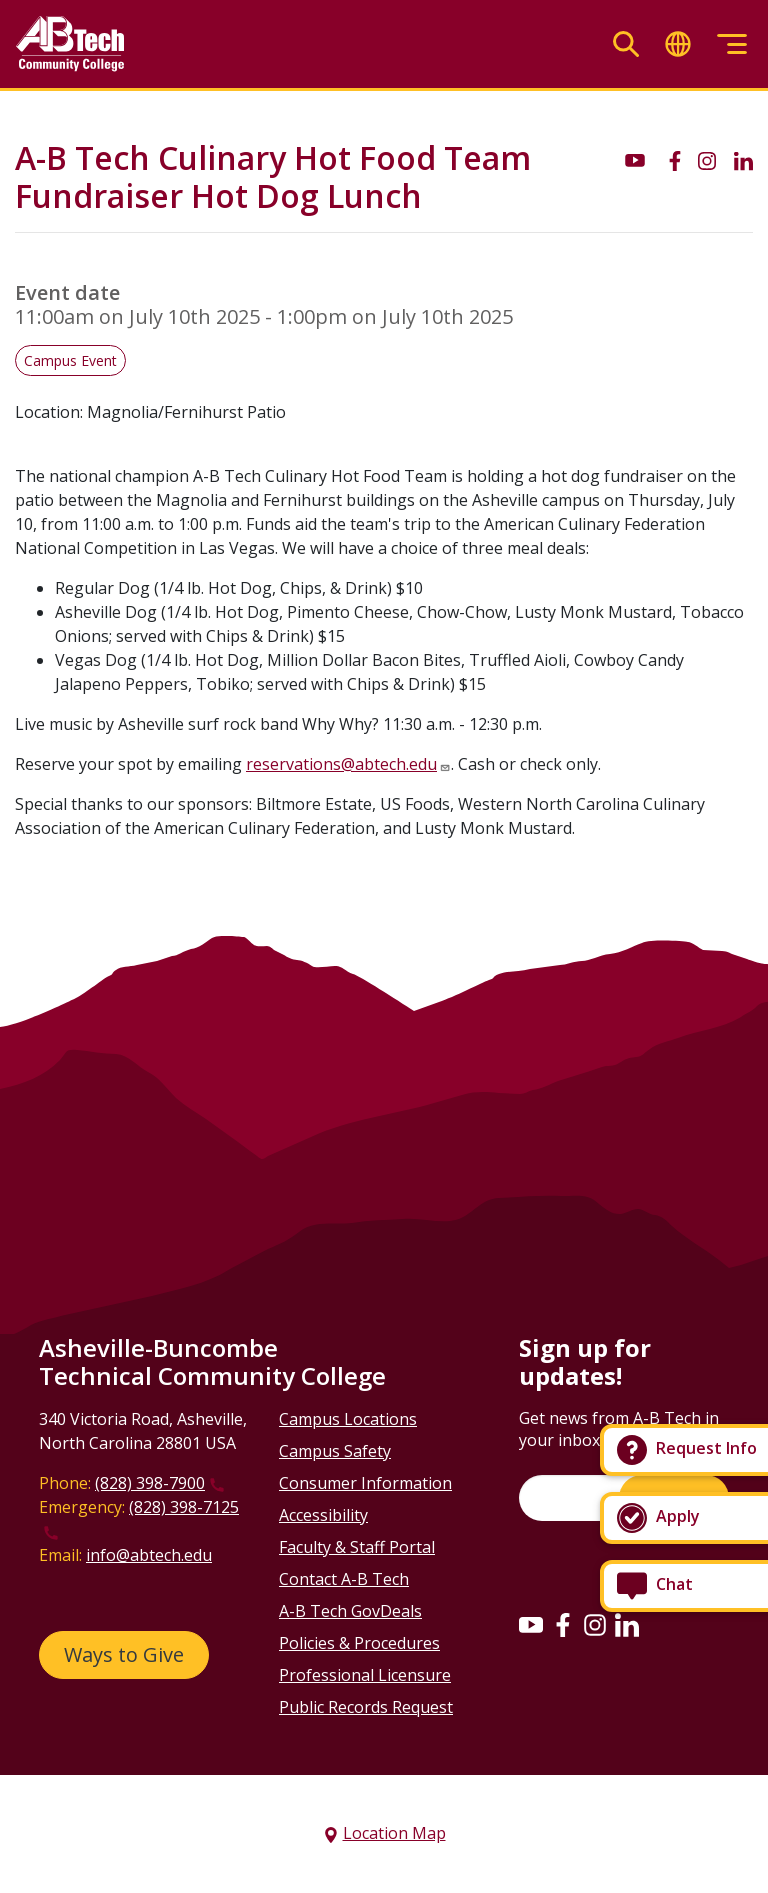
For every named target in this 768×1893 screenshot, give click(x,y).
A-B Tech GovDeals (350, 1611)
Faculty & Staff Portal (357, 1547)
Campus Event (70, 360)
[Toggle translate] (678, 44)
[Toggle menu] (732, 44)
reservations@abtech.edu (341, 764)
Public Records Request (366, 1707)
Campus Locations (348, 1419)
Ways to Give (124, 1654)
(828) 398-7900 (150, 1483)
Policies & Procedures (359, 1643)
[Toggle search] (626, 44)
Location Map (394, 1833)
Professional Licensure (365, 1675)
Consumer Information (365, 1483)
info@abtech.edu (149, 1555)
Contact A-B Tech (344, 1579)
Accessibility (323, 1515)
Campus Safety (335, 1451)
